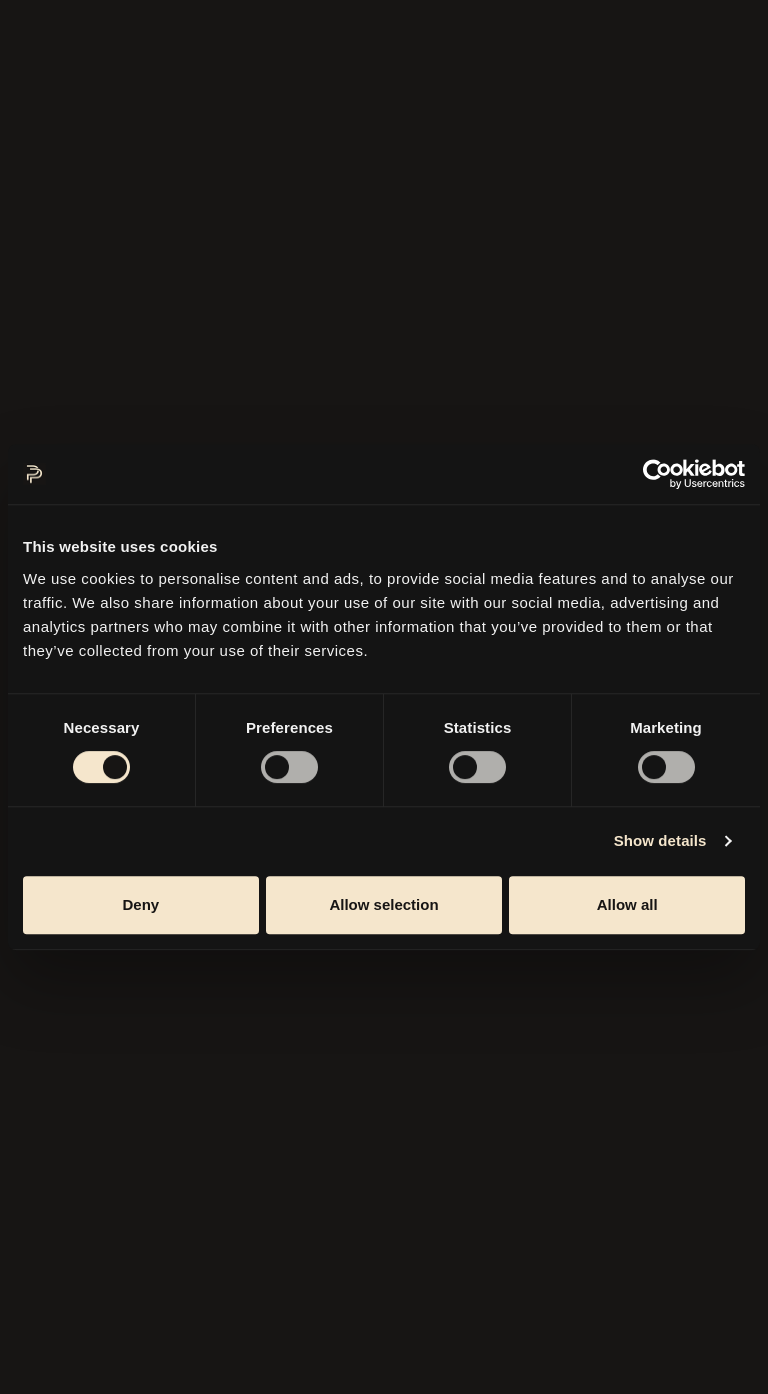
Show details (660, 840)
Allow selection (383, 904)
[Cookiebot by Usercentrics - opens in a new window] (657, 474)
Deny (140, 904)
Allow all (627, 904)
